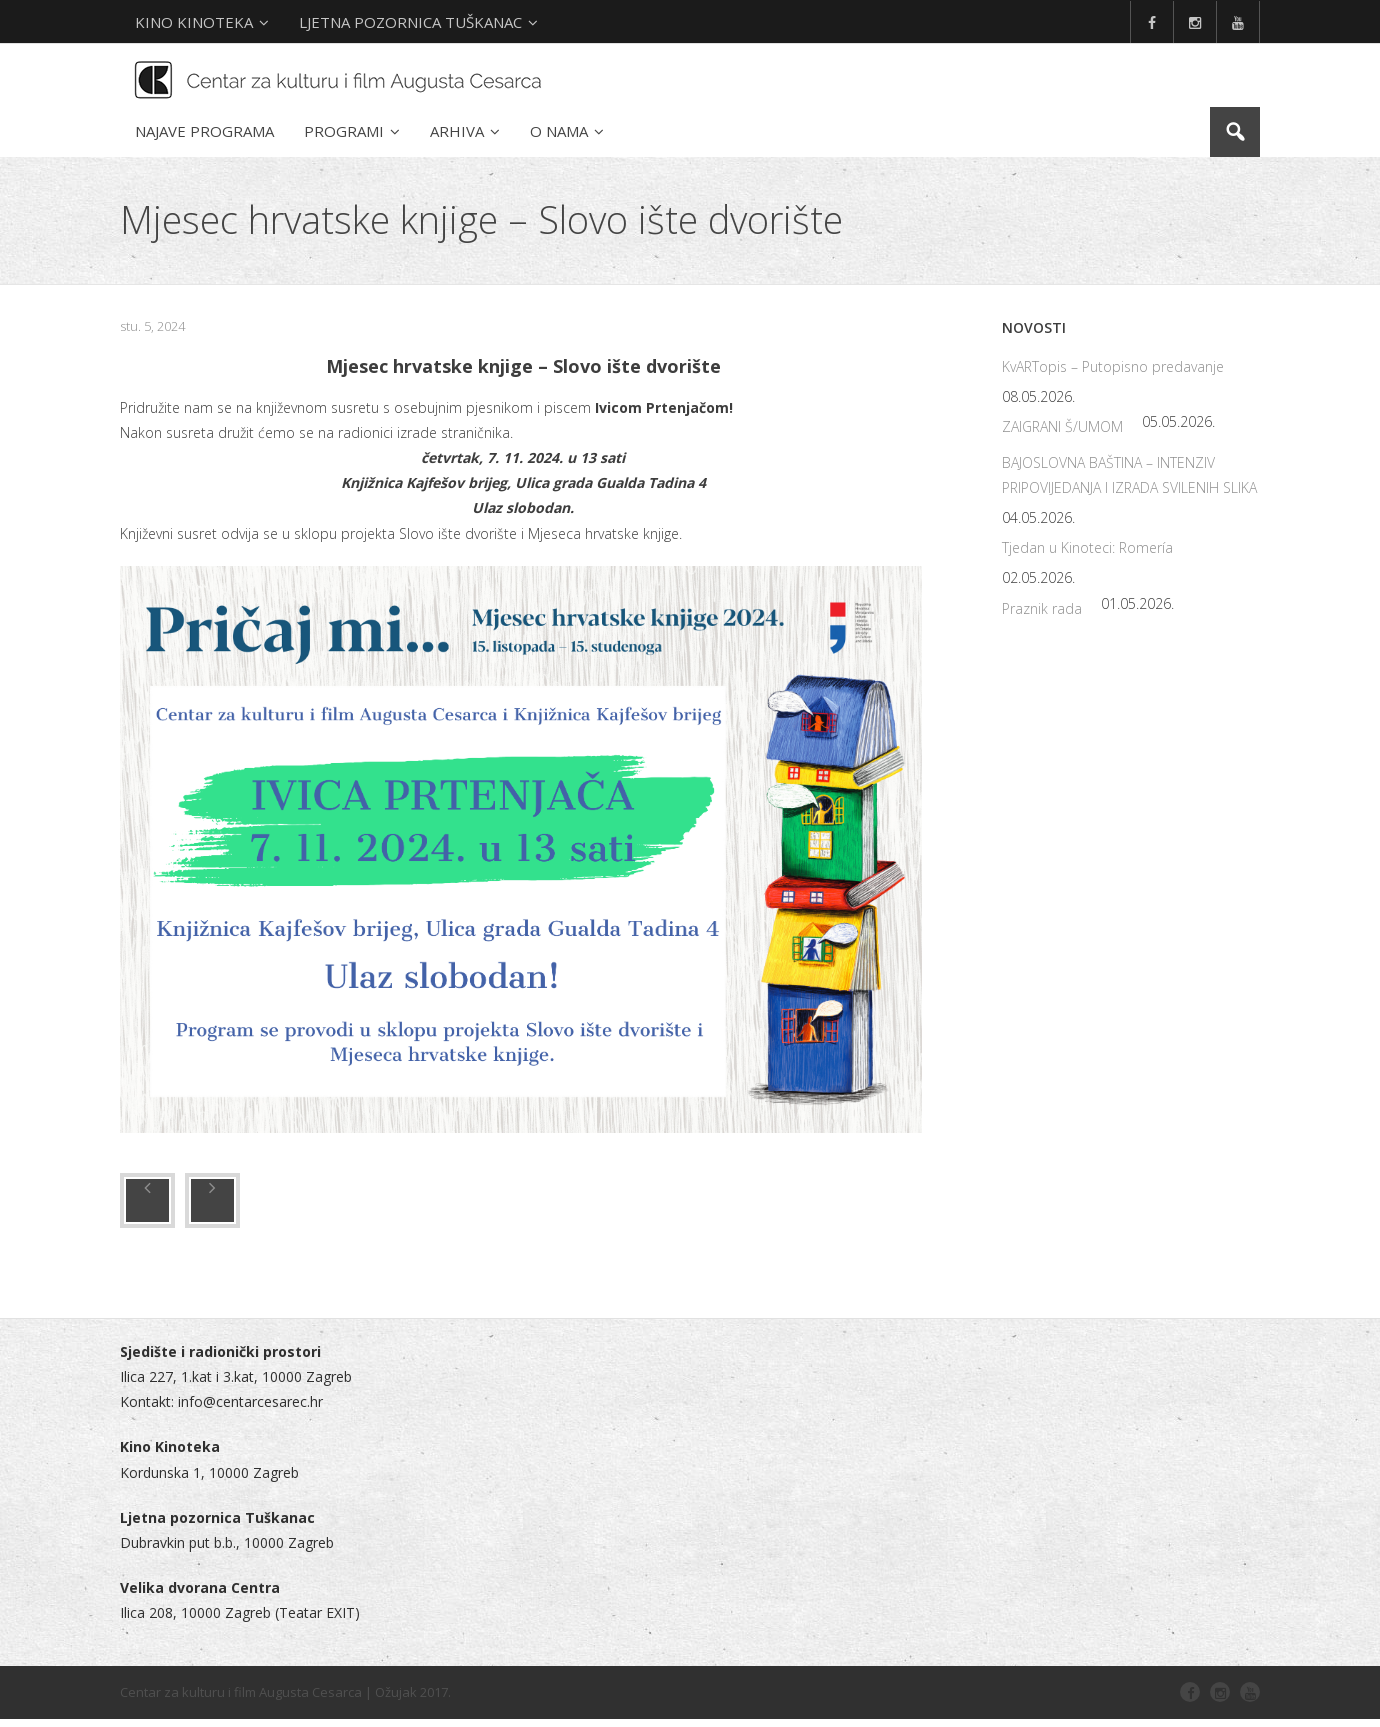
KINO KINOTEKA (194, 22)
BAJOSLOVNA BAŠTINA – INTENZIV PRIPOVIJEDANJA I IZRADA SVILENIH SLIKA (1129, 482)
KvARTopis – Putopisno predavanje (1113, 374)
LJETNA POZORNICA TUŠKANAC (410, 22)
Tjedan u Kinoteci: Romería (1087, 555)
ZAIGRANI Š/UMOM (1062, 434)
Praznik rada (1042, 615)
